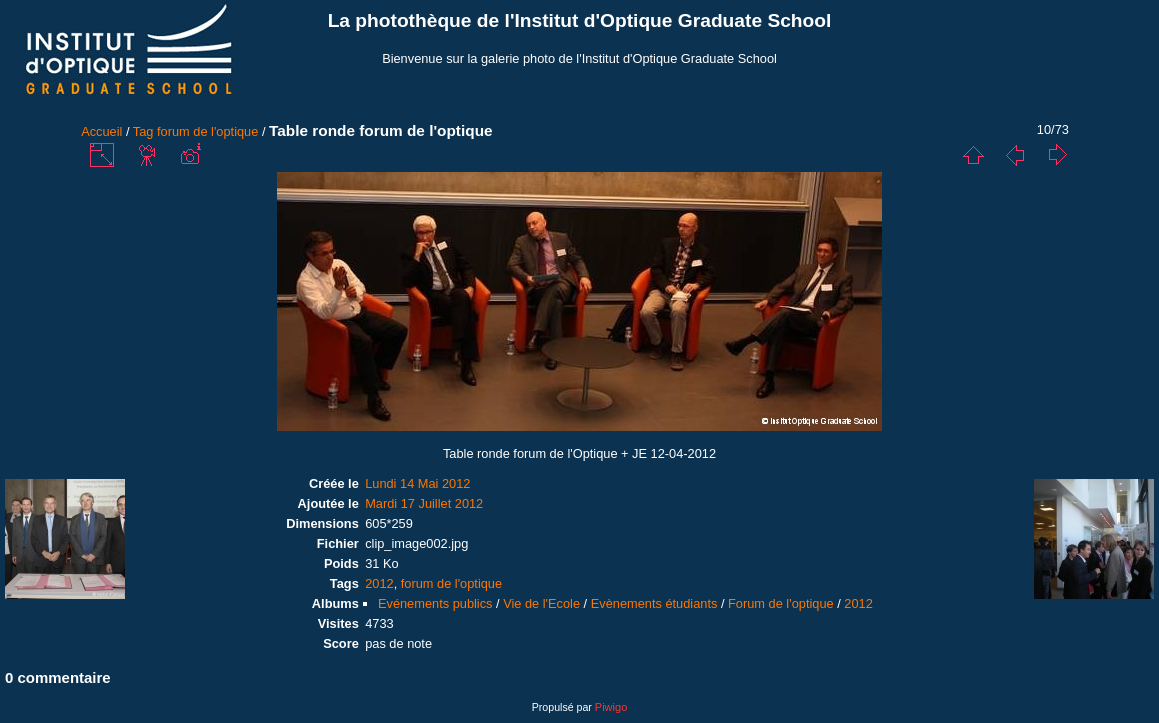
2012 (379, 583)
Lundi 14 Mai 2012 (417, 483)
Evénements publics (435, 603)
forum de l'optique (207, 131)
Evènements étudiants (654, 603)
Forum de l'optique (781, 603)
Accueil (101, 131)
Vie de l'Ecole (541, 603)
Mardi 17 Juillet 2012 (424, 503)
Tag (143, 131)
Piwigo (611, 707)
